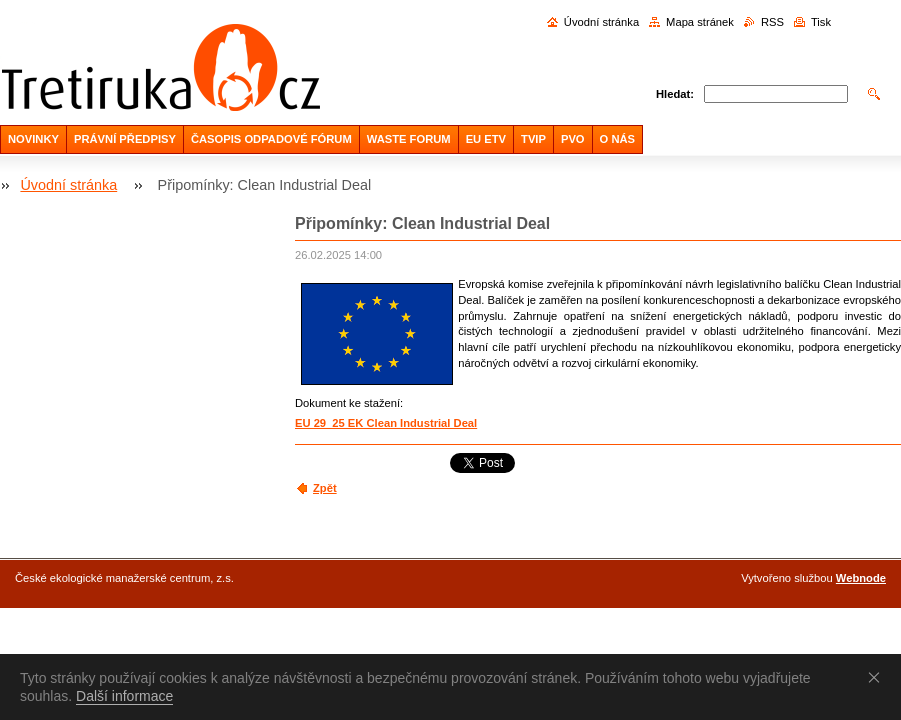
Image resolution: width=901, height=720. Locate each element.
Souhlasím (878, 677)
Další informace (124, 696)
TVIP (533, 139)
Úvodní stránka (601, 22)
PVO (573, 139)
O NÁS (617, 139)
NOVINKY (33, 139)
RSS (772, 22)
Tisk (821, 22)
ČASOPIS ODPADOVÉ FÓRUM (271, 139)
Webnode (861, 578)
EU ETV (486, 139)
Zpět (325, 488)
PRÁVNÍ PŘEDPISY (125, 139)
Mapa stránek (700, 22)
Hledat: (675, 94)
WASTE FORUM (409, 139)
